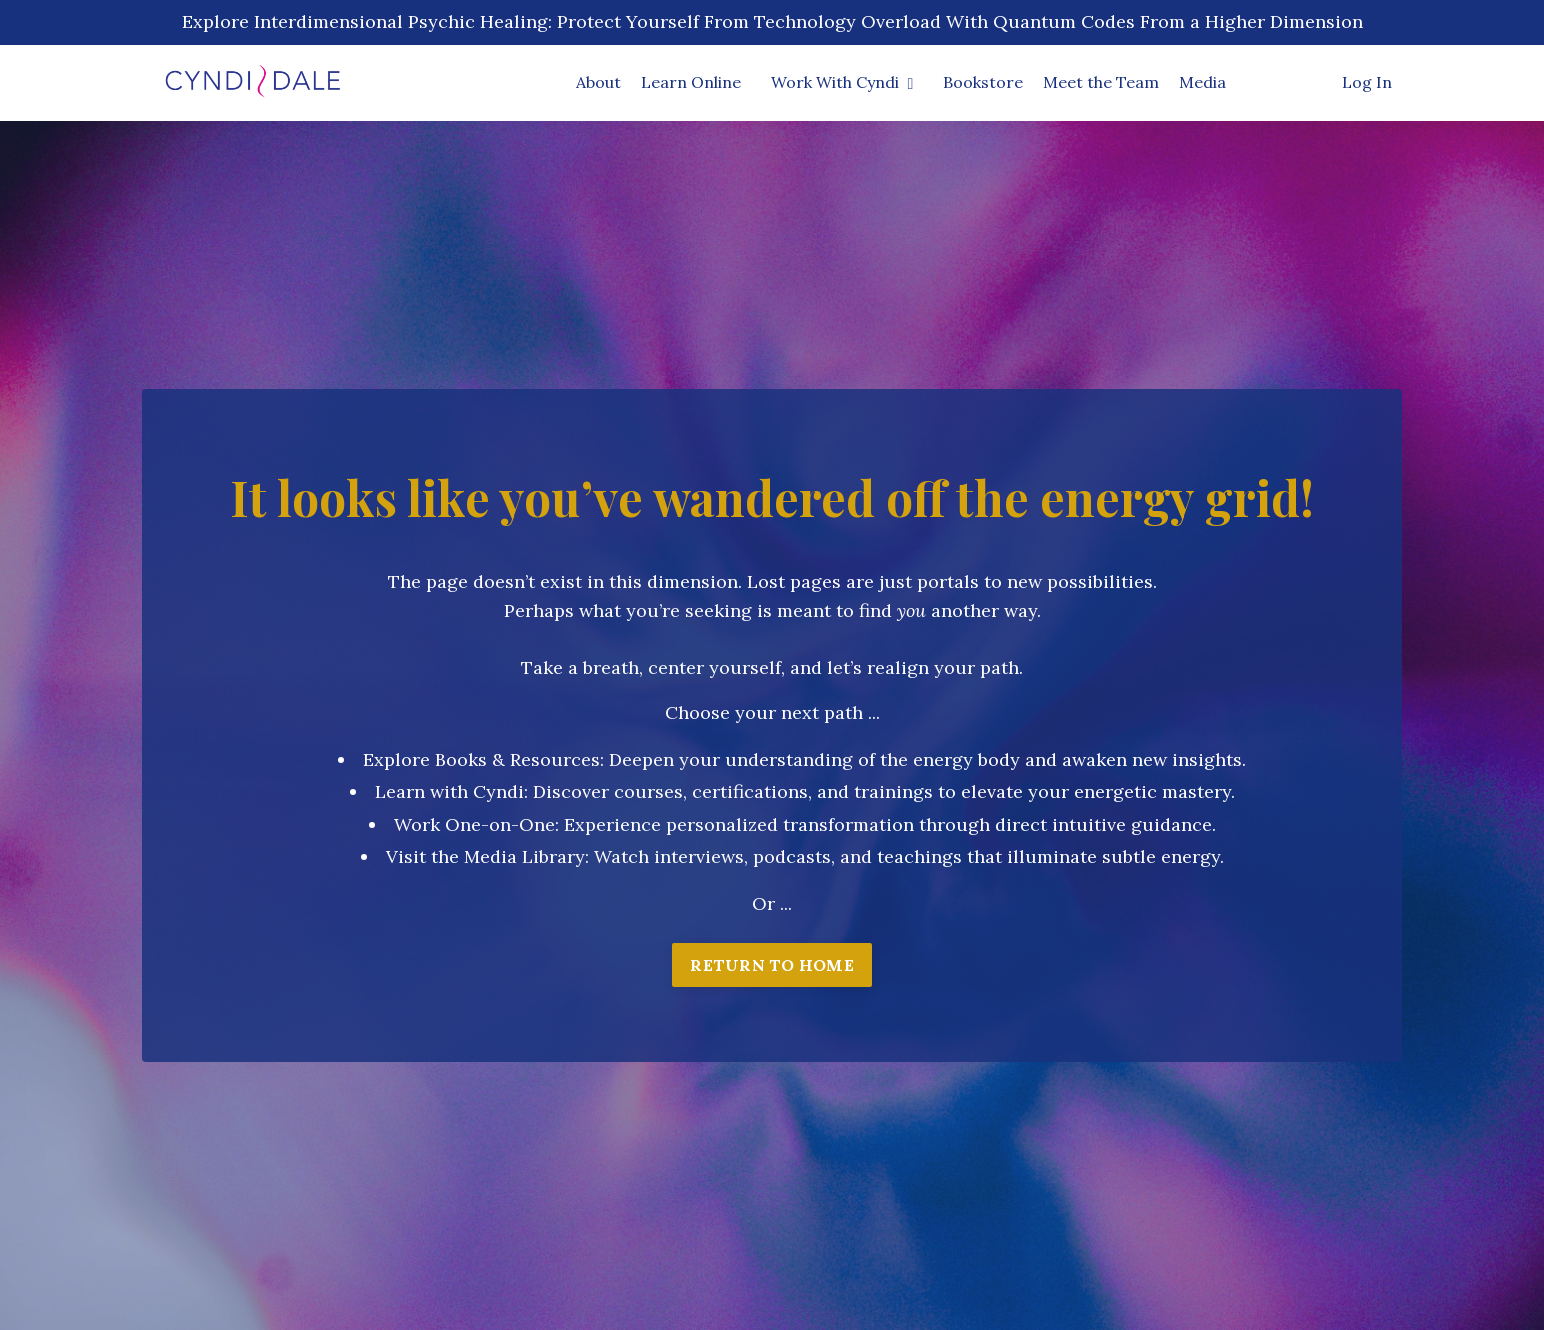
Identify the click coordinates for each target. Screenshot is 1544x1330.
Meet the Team (1101, 82)
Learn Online (691, 82)
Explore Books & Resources (481, 759)
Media (1202, 82)
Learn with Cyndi (449, 791)
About (598, 82)
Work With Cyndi (842, 82)
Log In (1367, 82)
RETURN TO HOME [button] (772, 965)
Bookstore (983, 82)
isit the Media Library (491, 856)
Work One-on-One (474, 824)
